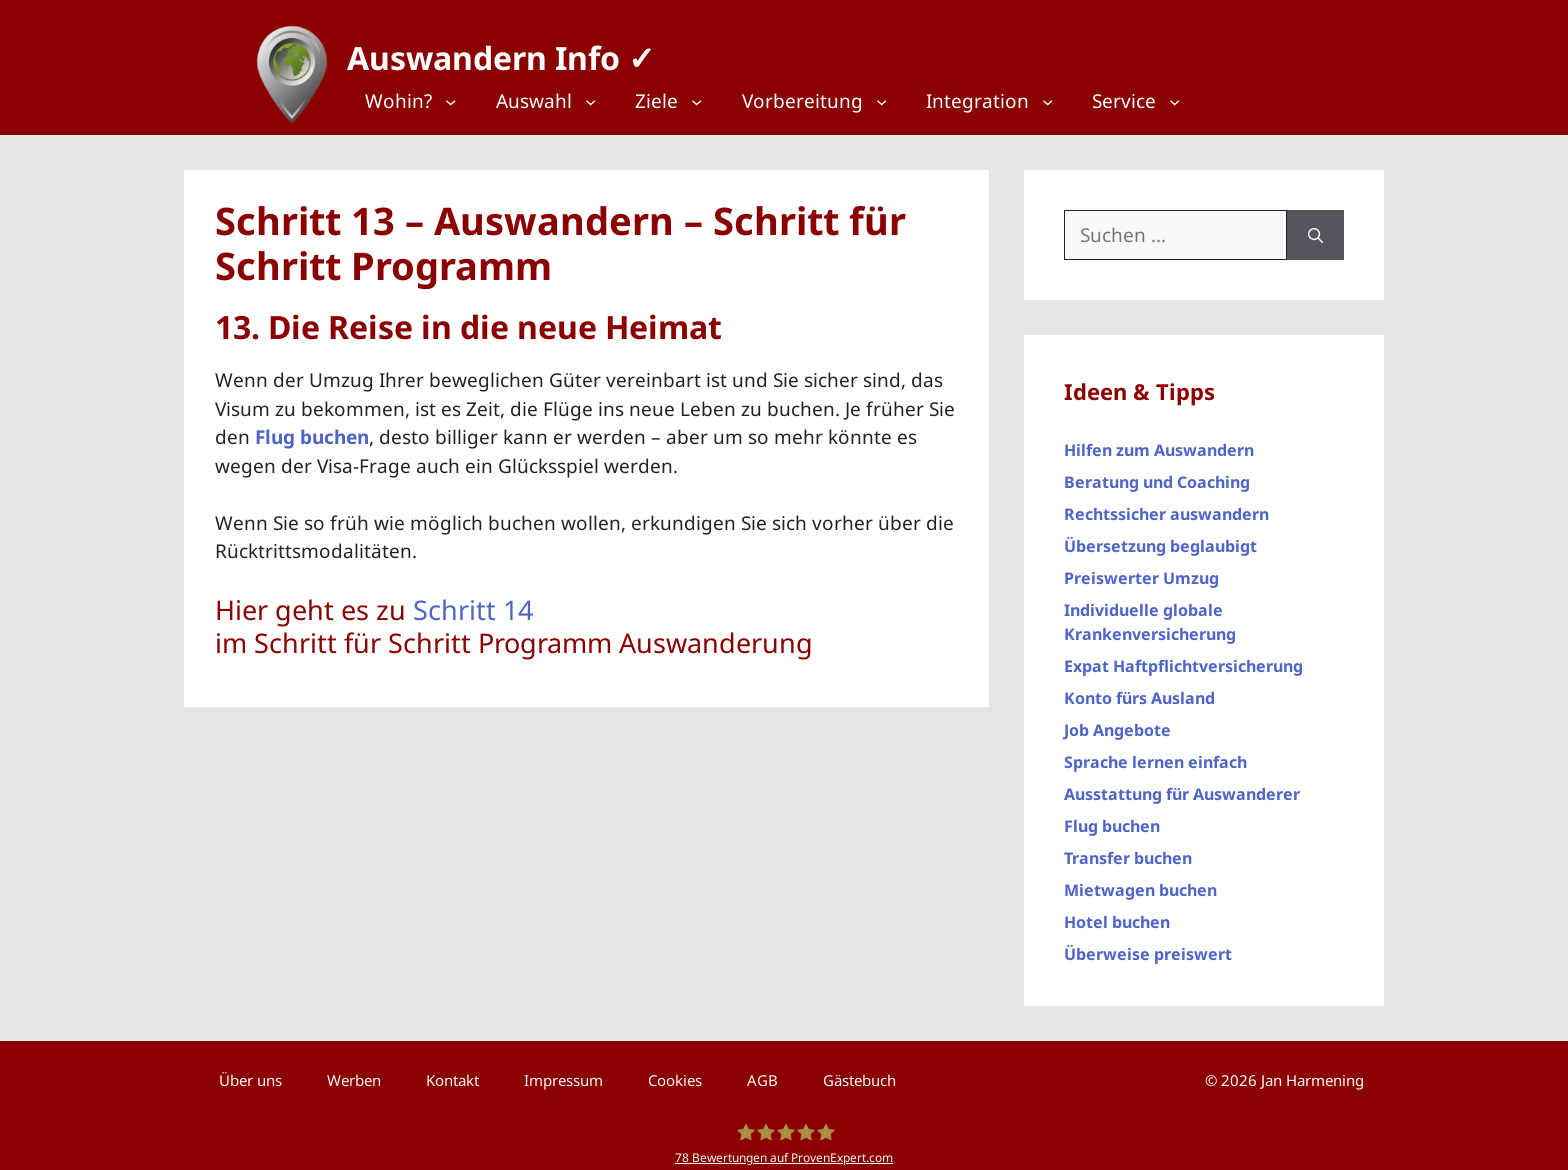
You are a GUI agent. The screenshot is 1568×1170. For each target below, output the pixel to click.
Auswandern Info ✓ (492, 49)
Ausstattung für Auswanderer (1182, 785)
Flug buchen (1112, 817)
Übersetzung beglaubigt (1160, 537)
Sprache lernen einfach (1155, 753)
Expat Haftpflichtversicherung (1183, 657)
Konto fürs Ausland (1139, 689)
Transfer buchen (1128, 849)
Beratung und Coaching (1157, 473)
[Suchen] (1315, 225)
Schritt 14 (473, 600)
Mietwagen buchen (1140, 881)
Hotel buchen (1117, 913)
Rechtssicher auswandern (1166, 505)
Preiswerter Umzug (1141, 569)
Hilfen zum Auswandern (1159, 441)
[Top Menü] (423, 101)
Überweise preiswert (1148, 945)
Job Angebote (1117, 721)
